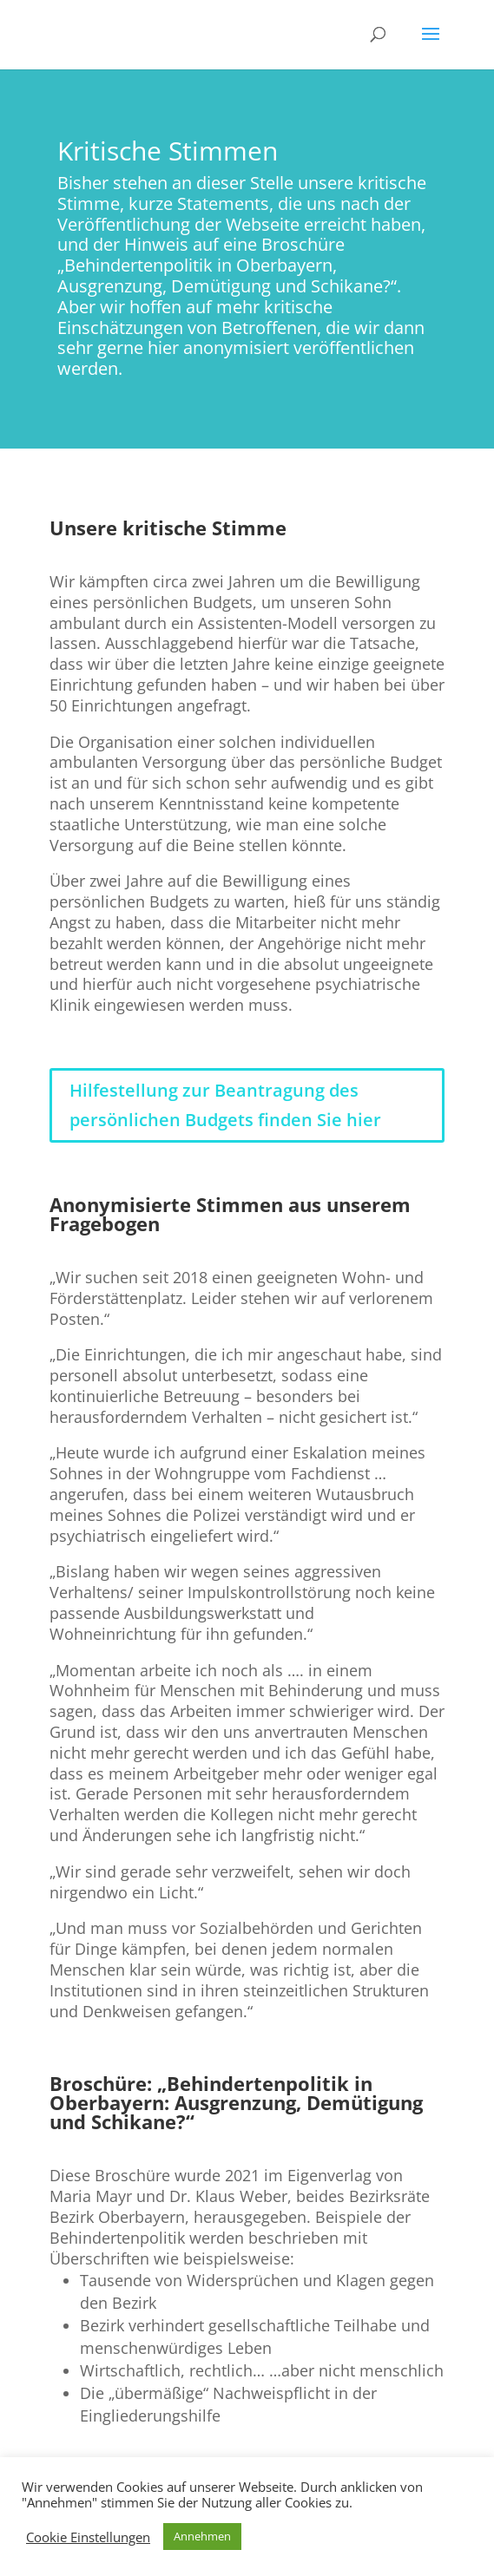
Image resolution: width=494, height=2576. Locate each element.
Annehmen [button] (202, 2536)
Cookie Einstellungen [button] (88, 2537)
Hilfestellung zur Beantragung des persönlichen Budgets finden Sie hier (225, 1104)
